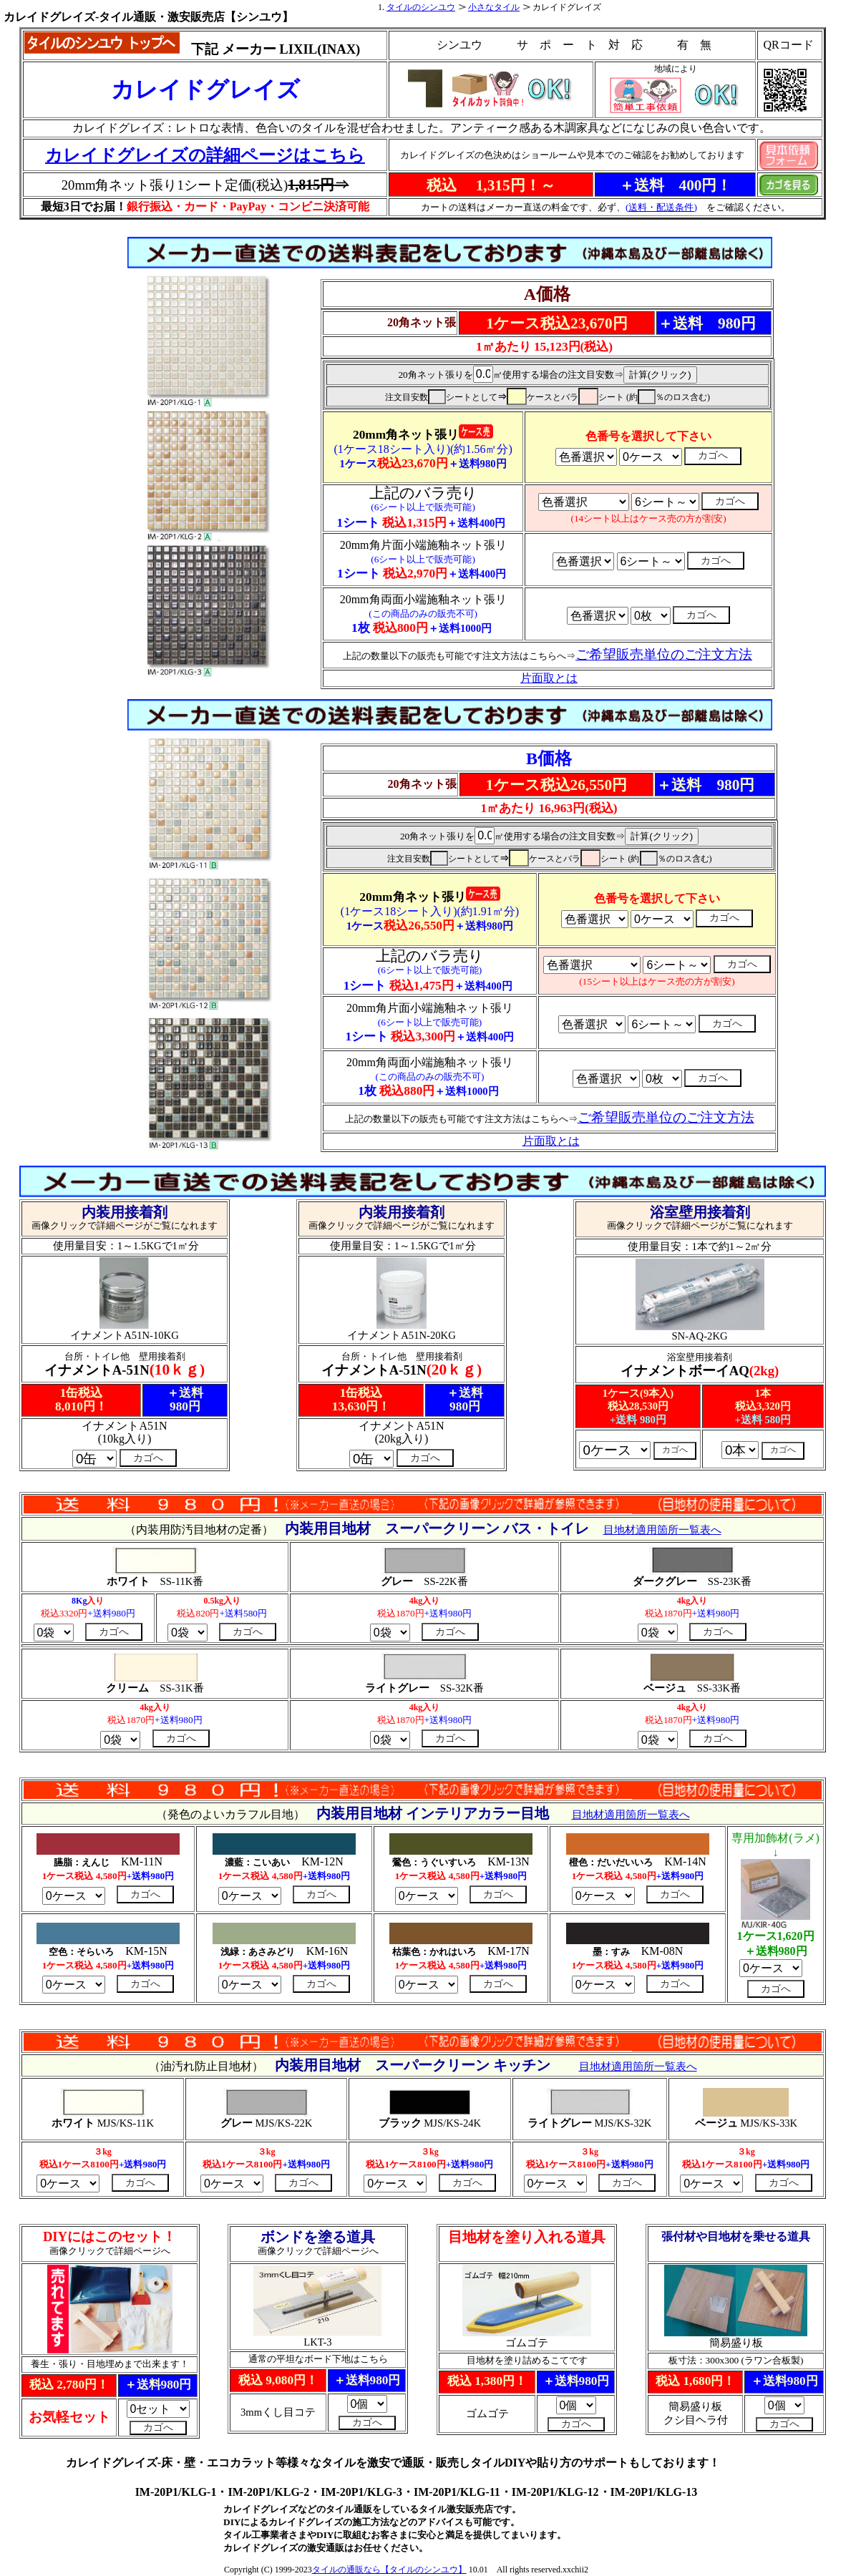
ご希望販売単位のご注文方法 (666, 1117)
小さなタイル (494, 7)
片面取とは (551, 1141)
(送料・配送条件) (661, 207)
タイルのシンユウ (420, 7)
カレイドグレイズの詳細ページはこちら (205, 155)
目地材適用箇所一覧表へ (662, 1530)
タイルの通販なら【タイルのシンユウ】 (389, 2570)
